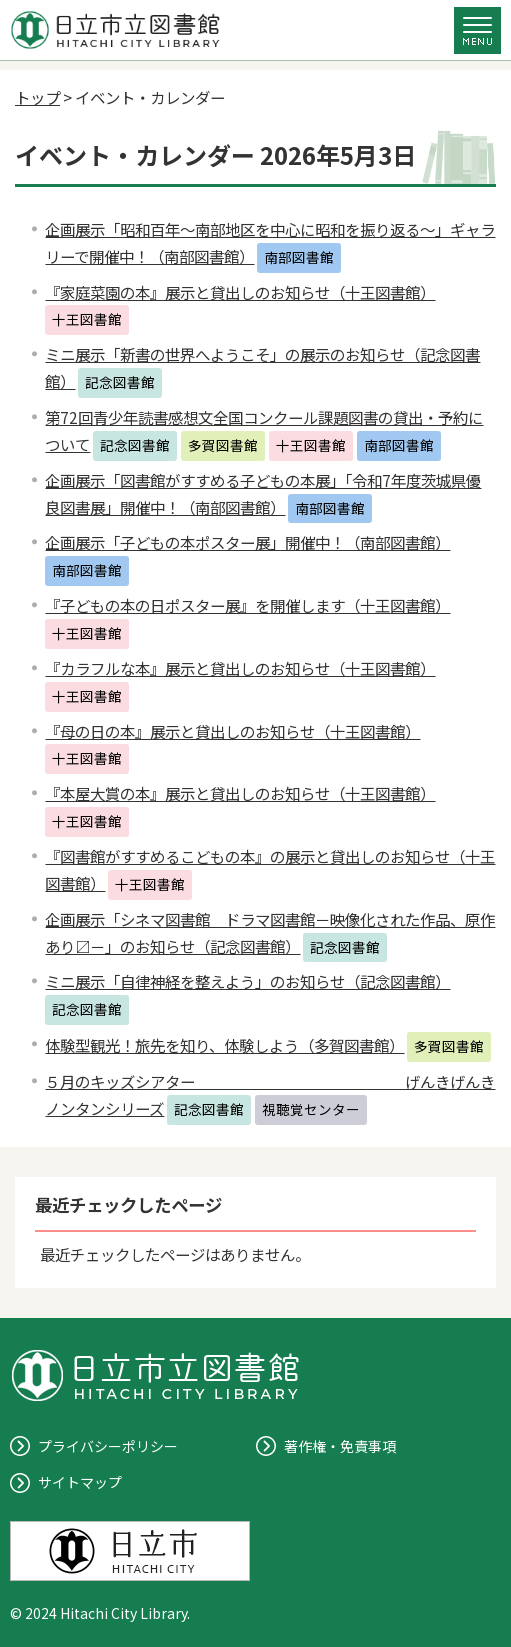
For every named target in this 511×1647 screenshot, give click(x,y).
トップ (37, 97)
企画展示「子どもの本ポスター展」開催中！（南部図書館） (247, 542)
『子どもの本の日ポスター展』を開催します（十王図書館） (247, 605)
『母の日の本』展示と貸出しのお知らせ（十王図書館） (232, 731)
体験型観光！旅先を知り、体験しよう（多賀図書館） (224, 1045)
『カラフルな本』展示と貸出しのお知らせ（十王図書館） (240, 668)
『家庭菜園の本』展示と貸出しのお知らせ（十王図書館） (240, 292)
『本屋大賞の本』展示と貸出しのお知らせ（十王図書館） (240, 793)
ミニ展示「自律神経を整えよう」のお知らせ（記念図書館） (247, 981)
